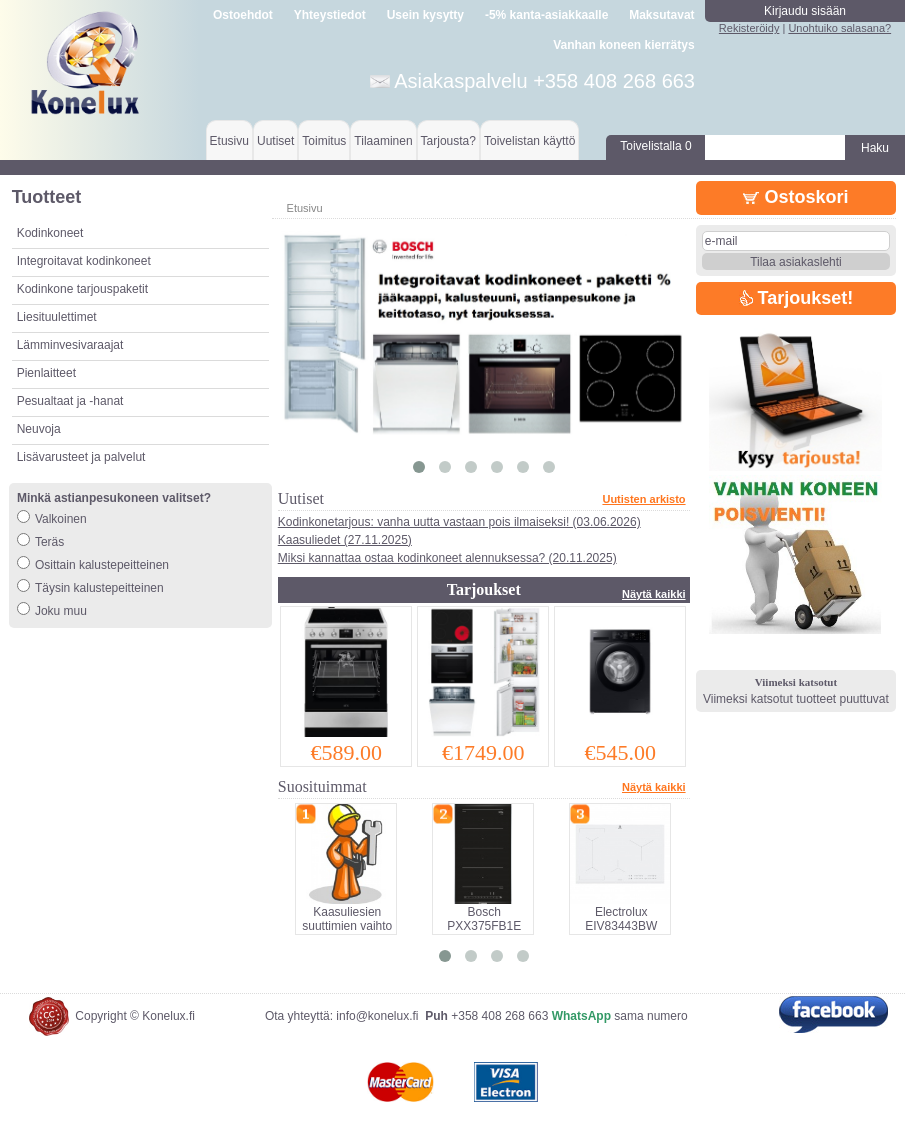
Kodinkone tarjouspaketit (82, 289)
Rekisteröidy (749, 28)
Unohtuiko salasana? (839, 28)
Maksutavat (661, 15)
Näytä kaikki (654, 594)
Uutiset (275, 141)
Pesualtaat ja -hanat (70, 401)
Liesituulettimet (57, 317)
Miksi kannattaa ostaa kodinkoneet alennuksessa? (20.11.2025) (447, 558)
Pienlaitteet (46, 373)
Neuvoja (39, 429)
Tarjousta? (448, 141)
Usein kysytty (425, 15)
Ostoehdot (243, 15)
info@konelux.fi (377, 1016)
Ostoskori (795, 197)
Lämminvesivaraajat (70, 345)
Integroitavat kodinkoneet (84, 261)
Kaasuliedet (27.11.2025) (345, 540)
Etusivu (229, 141)
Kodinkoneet (50, 233)
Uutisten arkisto (643, 499)
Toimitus (324, 141)
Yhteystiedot (330, 15)
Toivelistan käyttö (529, 141)
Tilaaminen (383, 141)
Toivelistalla (655, 146)
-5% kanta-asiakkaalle (546, 15)
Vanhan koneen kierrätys (623, 45)
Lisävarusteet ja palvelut (81, 457)
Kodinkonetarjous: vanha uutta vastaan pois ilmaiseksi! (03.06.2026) (459, 522)
